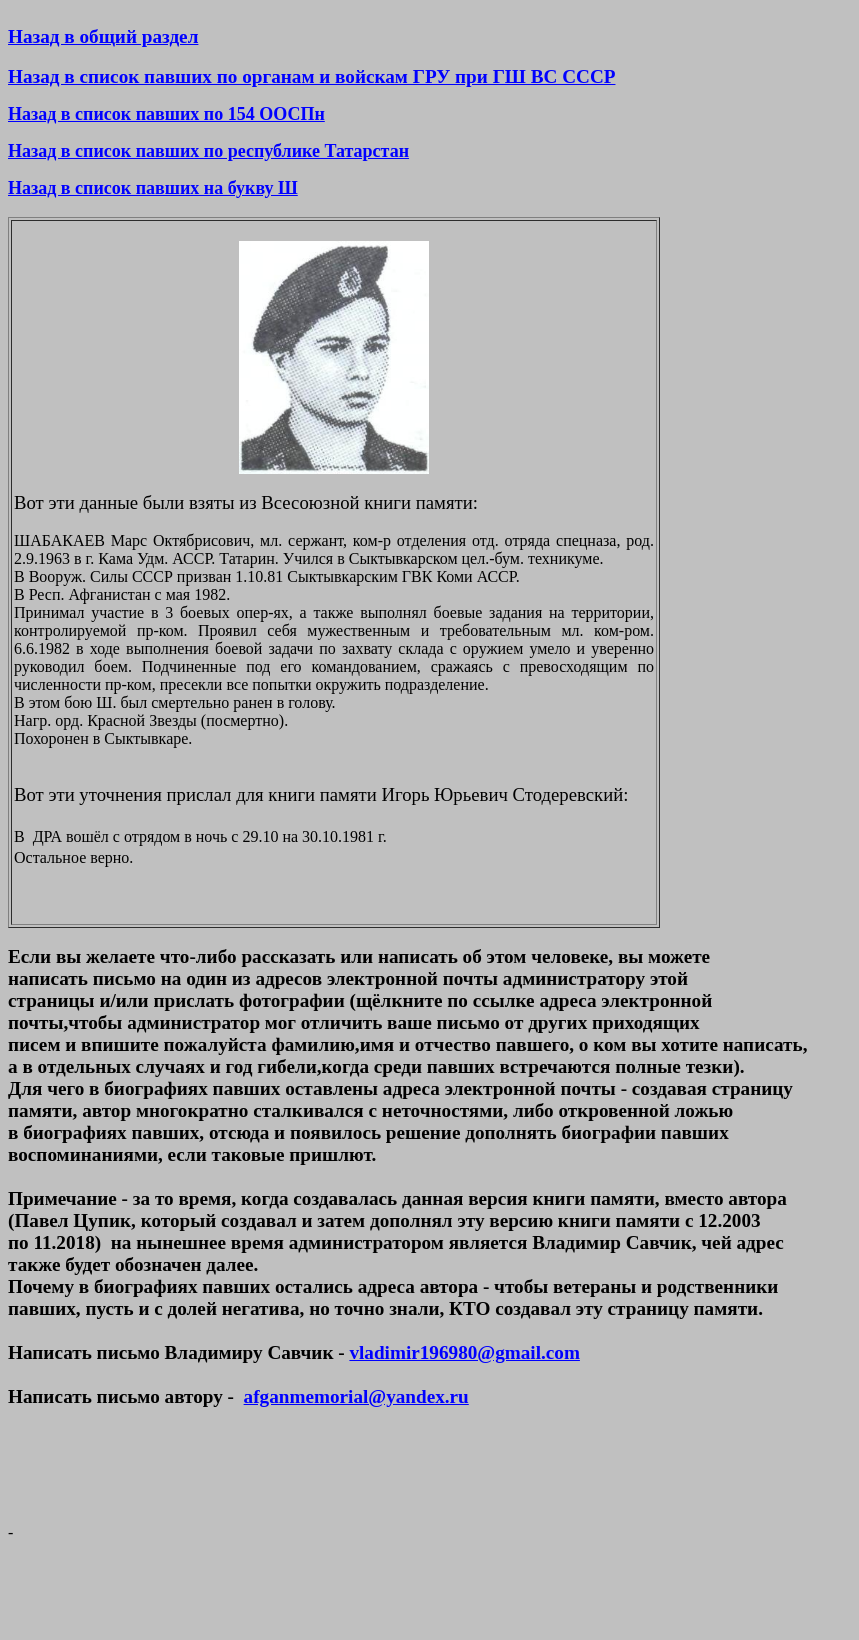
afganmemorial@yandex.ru (356, 1396)
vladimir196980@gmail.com (464, 1352)
